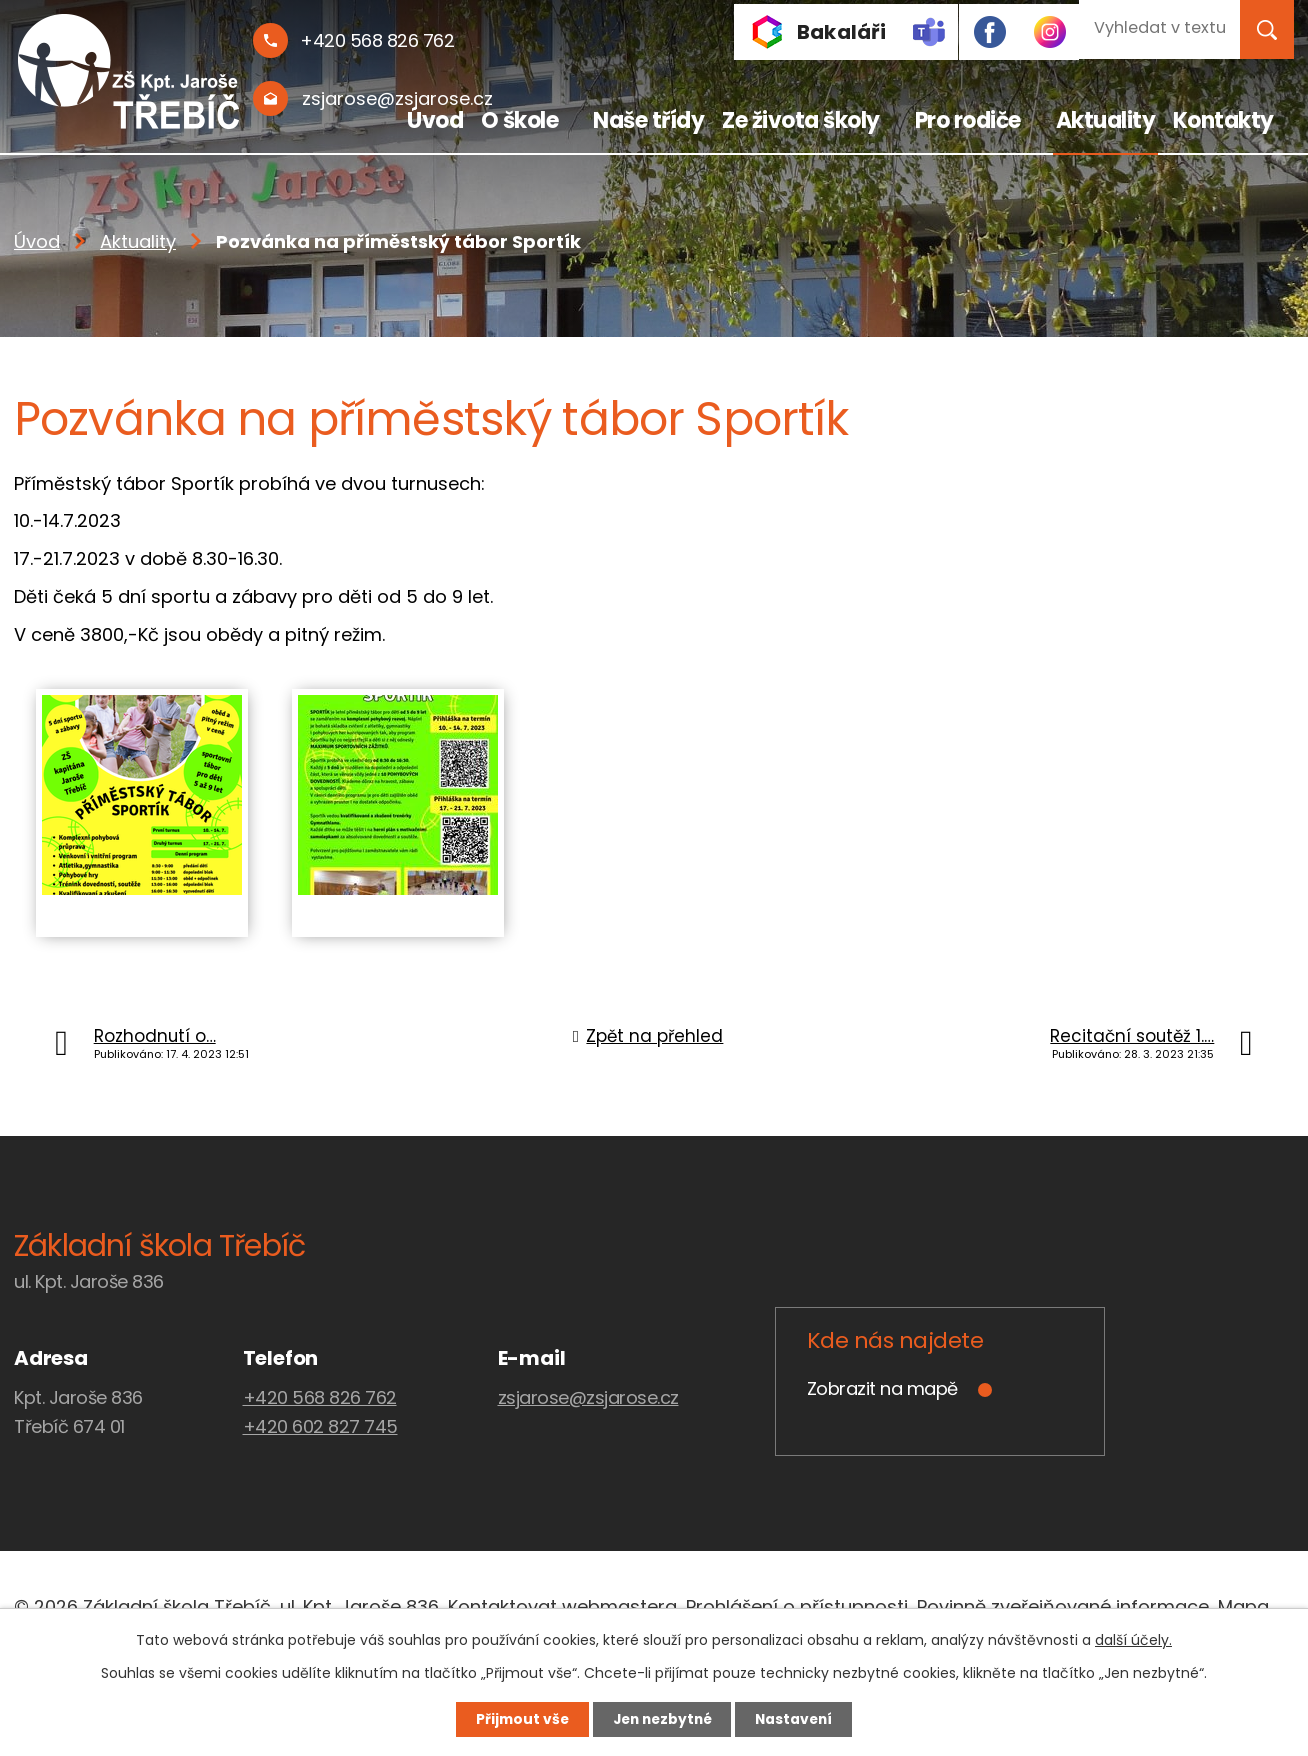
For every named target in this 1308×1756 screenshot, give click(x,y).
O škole (520, 120)
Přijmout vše (515, 1719)
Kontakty (1223, 120)
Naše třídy (648, 120)
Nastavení (800, 1719)
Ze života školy (801, 120)
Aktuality (1106, 120)
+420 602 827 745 (320, 1426)
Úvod (435, 120)
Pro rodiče (968, 120)
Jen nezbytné (661, 1719)
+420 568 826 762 (320, 1397)
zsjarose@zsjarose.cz (588, 1397)
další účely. (1133, 1639)
